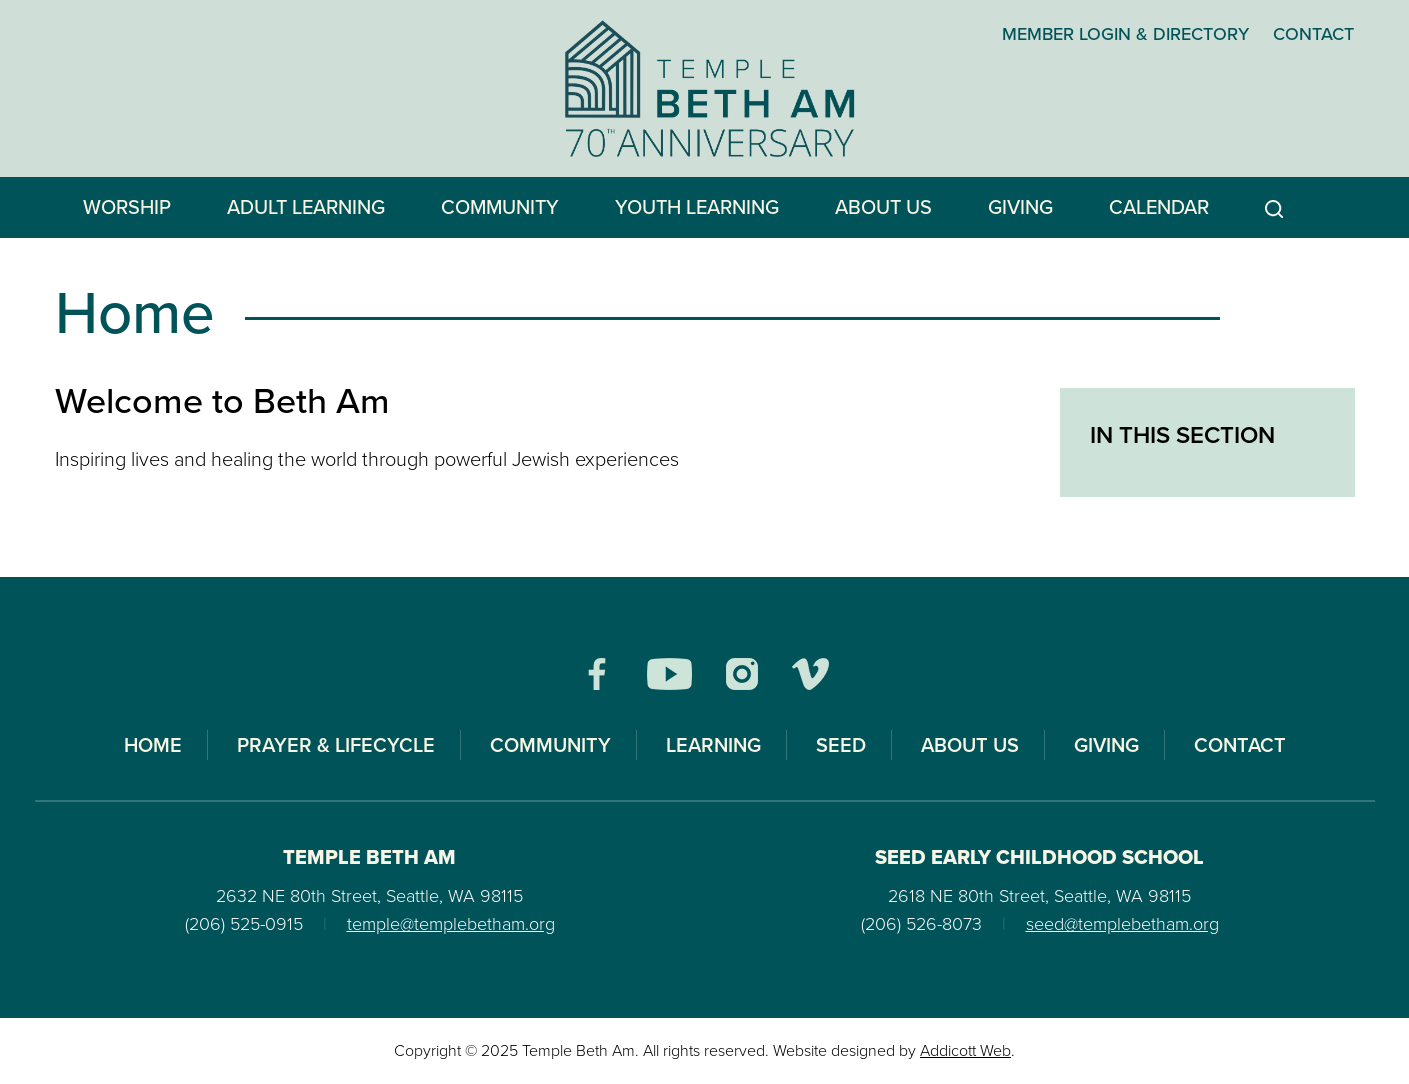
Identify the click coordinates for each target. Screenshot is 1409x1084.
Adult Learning (306, 207)
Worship (127, 207)
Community (500, 207)
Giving (1020, 207)
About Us (883, 207)
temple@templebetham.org (451, 924)
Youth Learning (697, 207)
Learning (713, 745)
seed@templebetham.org (1122, 924)
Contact (1313, 34)
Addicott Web (965, 1050)
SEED (841, 745)
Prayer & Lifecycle (336, 745)
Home (153, 745)
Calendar (1159, 207)
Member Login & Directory (1125, 34)
